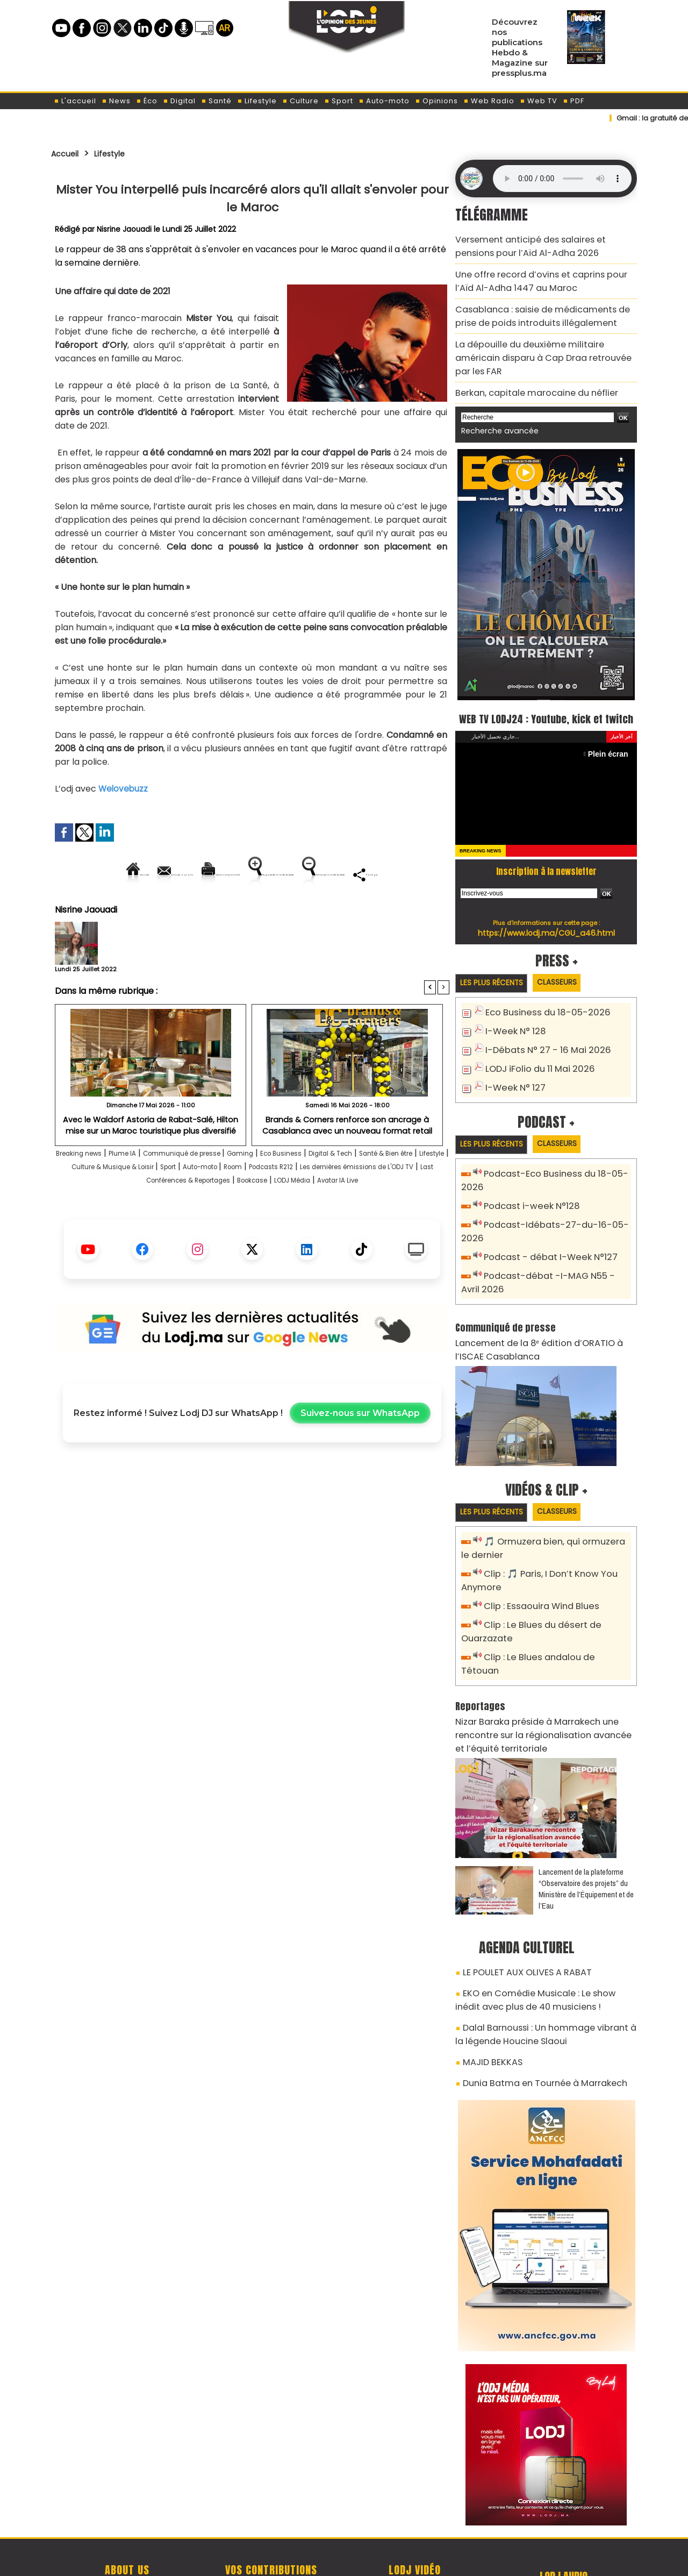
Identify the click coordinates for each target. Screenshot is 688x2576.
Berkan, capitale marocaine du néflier (525, 360)
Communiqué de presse (224, 1190)
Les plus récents (496, 970)
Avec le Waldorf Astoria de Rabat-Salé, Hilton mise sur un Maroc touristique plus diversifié (150, 1161)
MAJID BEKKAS (488, 1986)
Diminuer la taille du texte (224, 911)
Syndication (370, 2561)
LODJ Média (220, 1231)
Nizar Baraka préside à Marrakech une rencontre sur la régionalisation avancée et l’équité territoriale (545, 1674)
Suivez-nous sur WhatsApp (360, 1463)
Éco (146, 101)
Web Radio (488, 101)
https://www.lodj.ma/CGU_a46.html (546, 919)
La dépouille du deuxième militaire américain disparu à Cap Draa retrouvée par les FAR (539, 336)
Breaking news (91, 1190)
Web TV (538, 101)
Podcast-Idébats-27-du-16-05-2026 (557, 1207)
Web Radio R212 (563, 2516)
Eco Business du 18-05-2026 (540, 1000)
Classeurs (571, 969)
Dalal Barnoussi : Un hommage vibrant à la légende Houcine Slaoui (538, 1962)
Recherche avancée (494, 397)
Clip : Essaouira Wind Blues (535, 1565)
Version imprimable (256, 874)
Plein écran (610, 740)
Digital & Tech (410, 1190)
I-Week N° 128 (512, 1017)
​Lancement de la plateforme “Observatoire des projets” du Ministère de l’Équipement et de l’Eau (586, 1824)
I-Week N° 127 (512, 1071)
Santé (216, 101)
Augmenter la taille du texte (381, 874)
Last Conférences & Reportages (317, 1217)
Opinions (436, 101)
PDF (573, 101)
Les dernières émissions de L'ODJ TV (166, 1217)
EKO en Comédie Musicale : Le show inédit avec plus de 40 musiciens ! (537, 1931)
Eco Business (347, 1190)
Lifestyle (257, 101)
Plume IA (147, 1190)
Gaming (296, 1190)
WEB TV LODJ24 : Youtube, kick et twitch (546, 693)
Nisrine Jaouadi (125, 229)
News (116, 101)
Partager (321, 911)
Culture (300, 101)
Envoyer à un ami (155, 874)
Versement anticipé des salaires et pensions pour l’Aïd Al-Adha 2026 (538, 244)
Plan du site (316, 2561)
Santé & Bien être (93, 1204)
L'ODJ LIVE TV (415, 2512)
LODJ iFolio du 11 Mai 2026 (533, 1053)
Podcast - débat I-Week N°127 (544, 1225)
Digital (179, 101)
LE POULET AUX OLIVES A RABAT (519, 1907)
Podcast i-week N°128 (527, 1190)
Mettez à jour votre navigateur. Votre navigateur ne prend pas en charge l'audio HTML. (562, 178)
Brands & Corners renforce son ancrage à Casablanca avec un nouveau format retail (347, 1161)
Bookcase (412, 1217)
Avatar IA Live (280, 1231)
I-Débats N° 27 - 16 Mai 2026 (540, 1035)
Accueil (68, 153)
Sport (338, 101)
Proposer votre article (271, 2512)
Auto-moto (384, 101)
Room (389, 1204)
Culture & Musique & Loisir (232, 1204)
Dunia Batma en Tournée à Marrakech (534, 2004)
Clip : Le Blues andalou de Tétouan (552, 1613)
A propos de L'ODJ (127, 2512)
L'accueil (75, 101)
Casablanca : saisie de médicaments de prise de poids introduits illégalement (540, 305)
